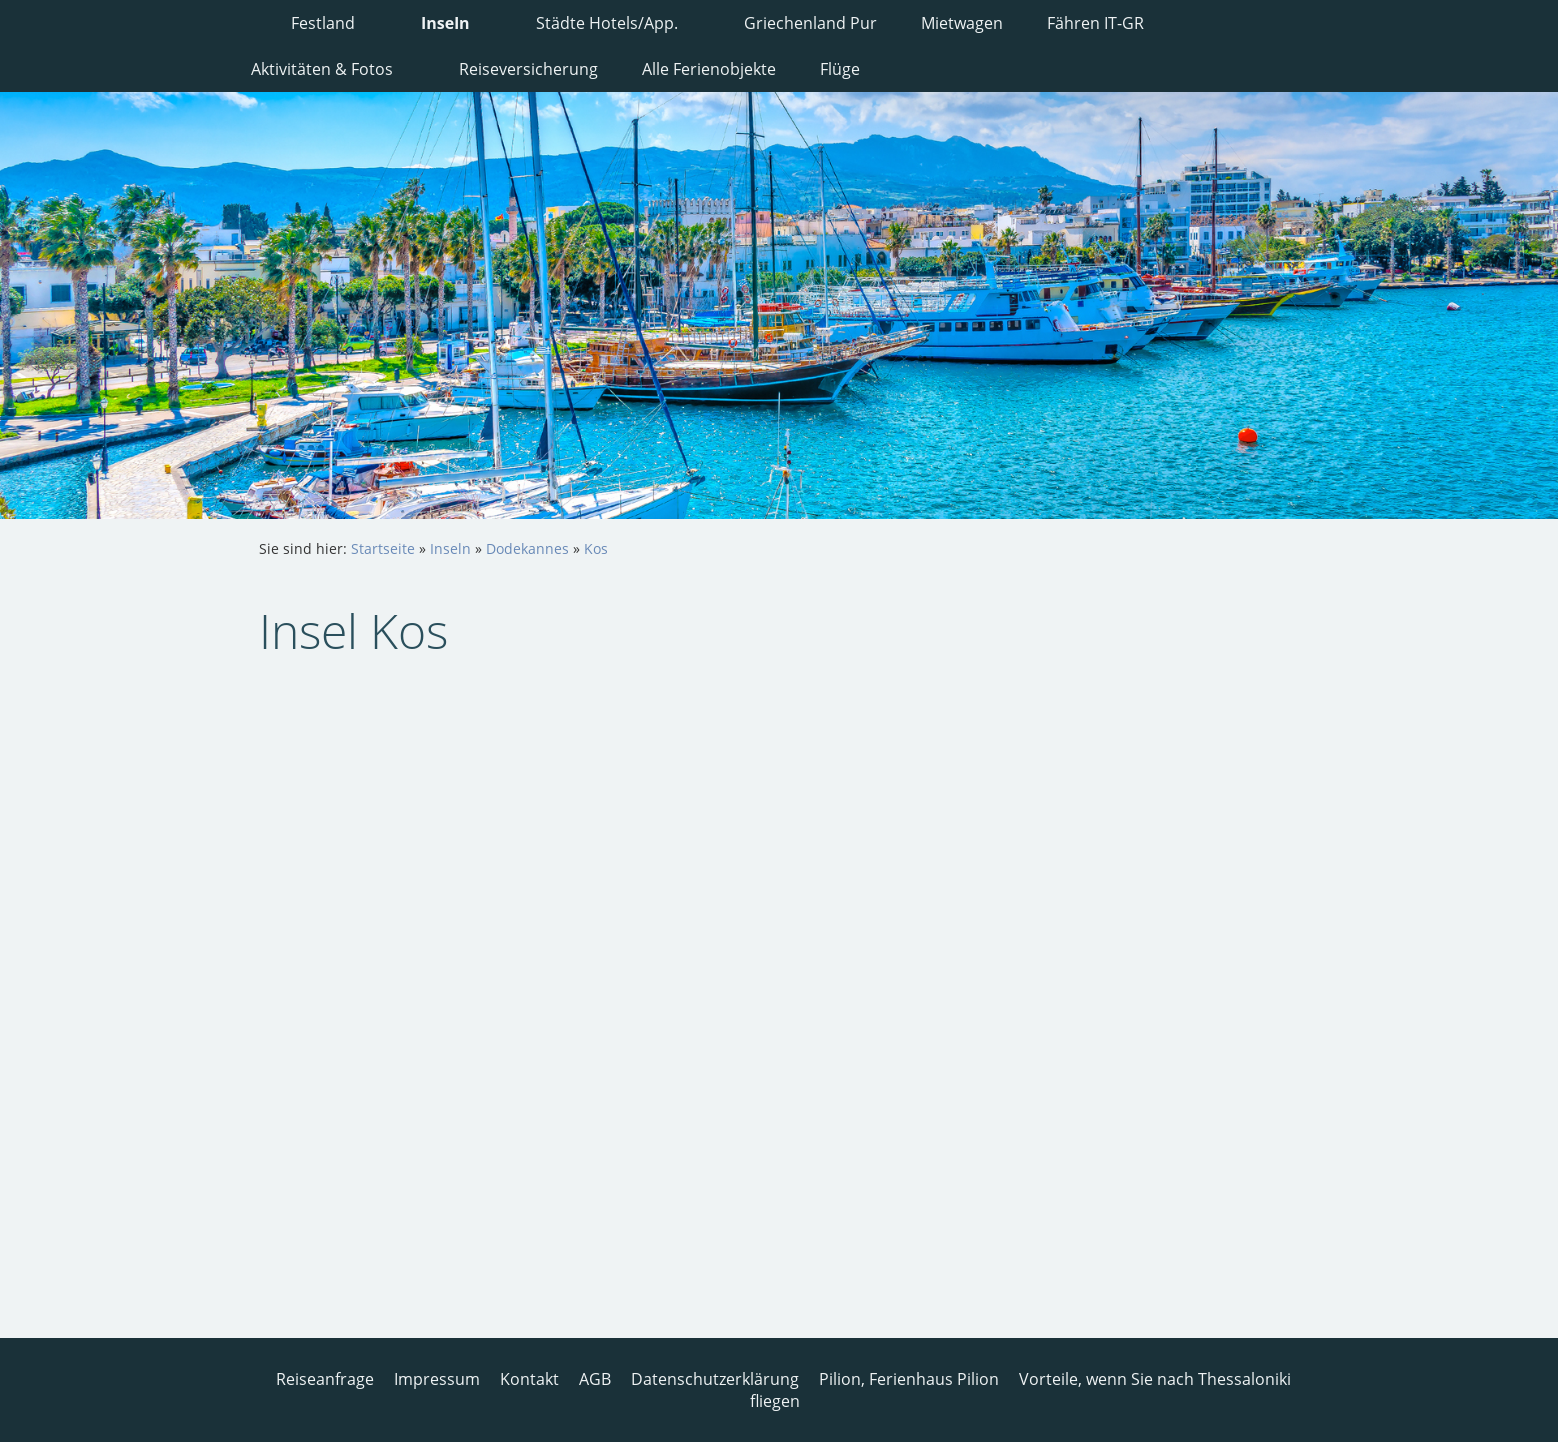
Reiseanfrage (325, 1379)
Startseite (383, 548)
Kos (596, 548)
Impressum (437, 1379)
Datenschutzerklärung (715, 1379)
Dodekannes (527, 548)
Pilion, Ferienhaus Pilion (909, 1379)
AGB (595, 1379)
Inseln (450, 548)
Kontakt (529, 1379)
